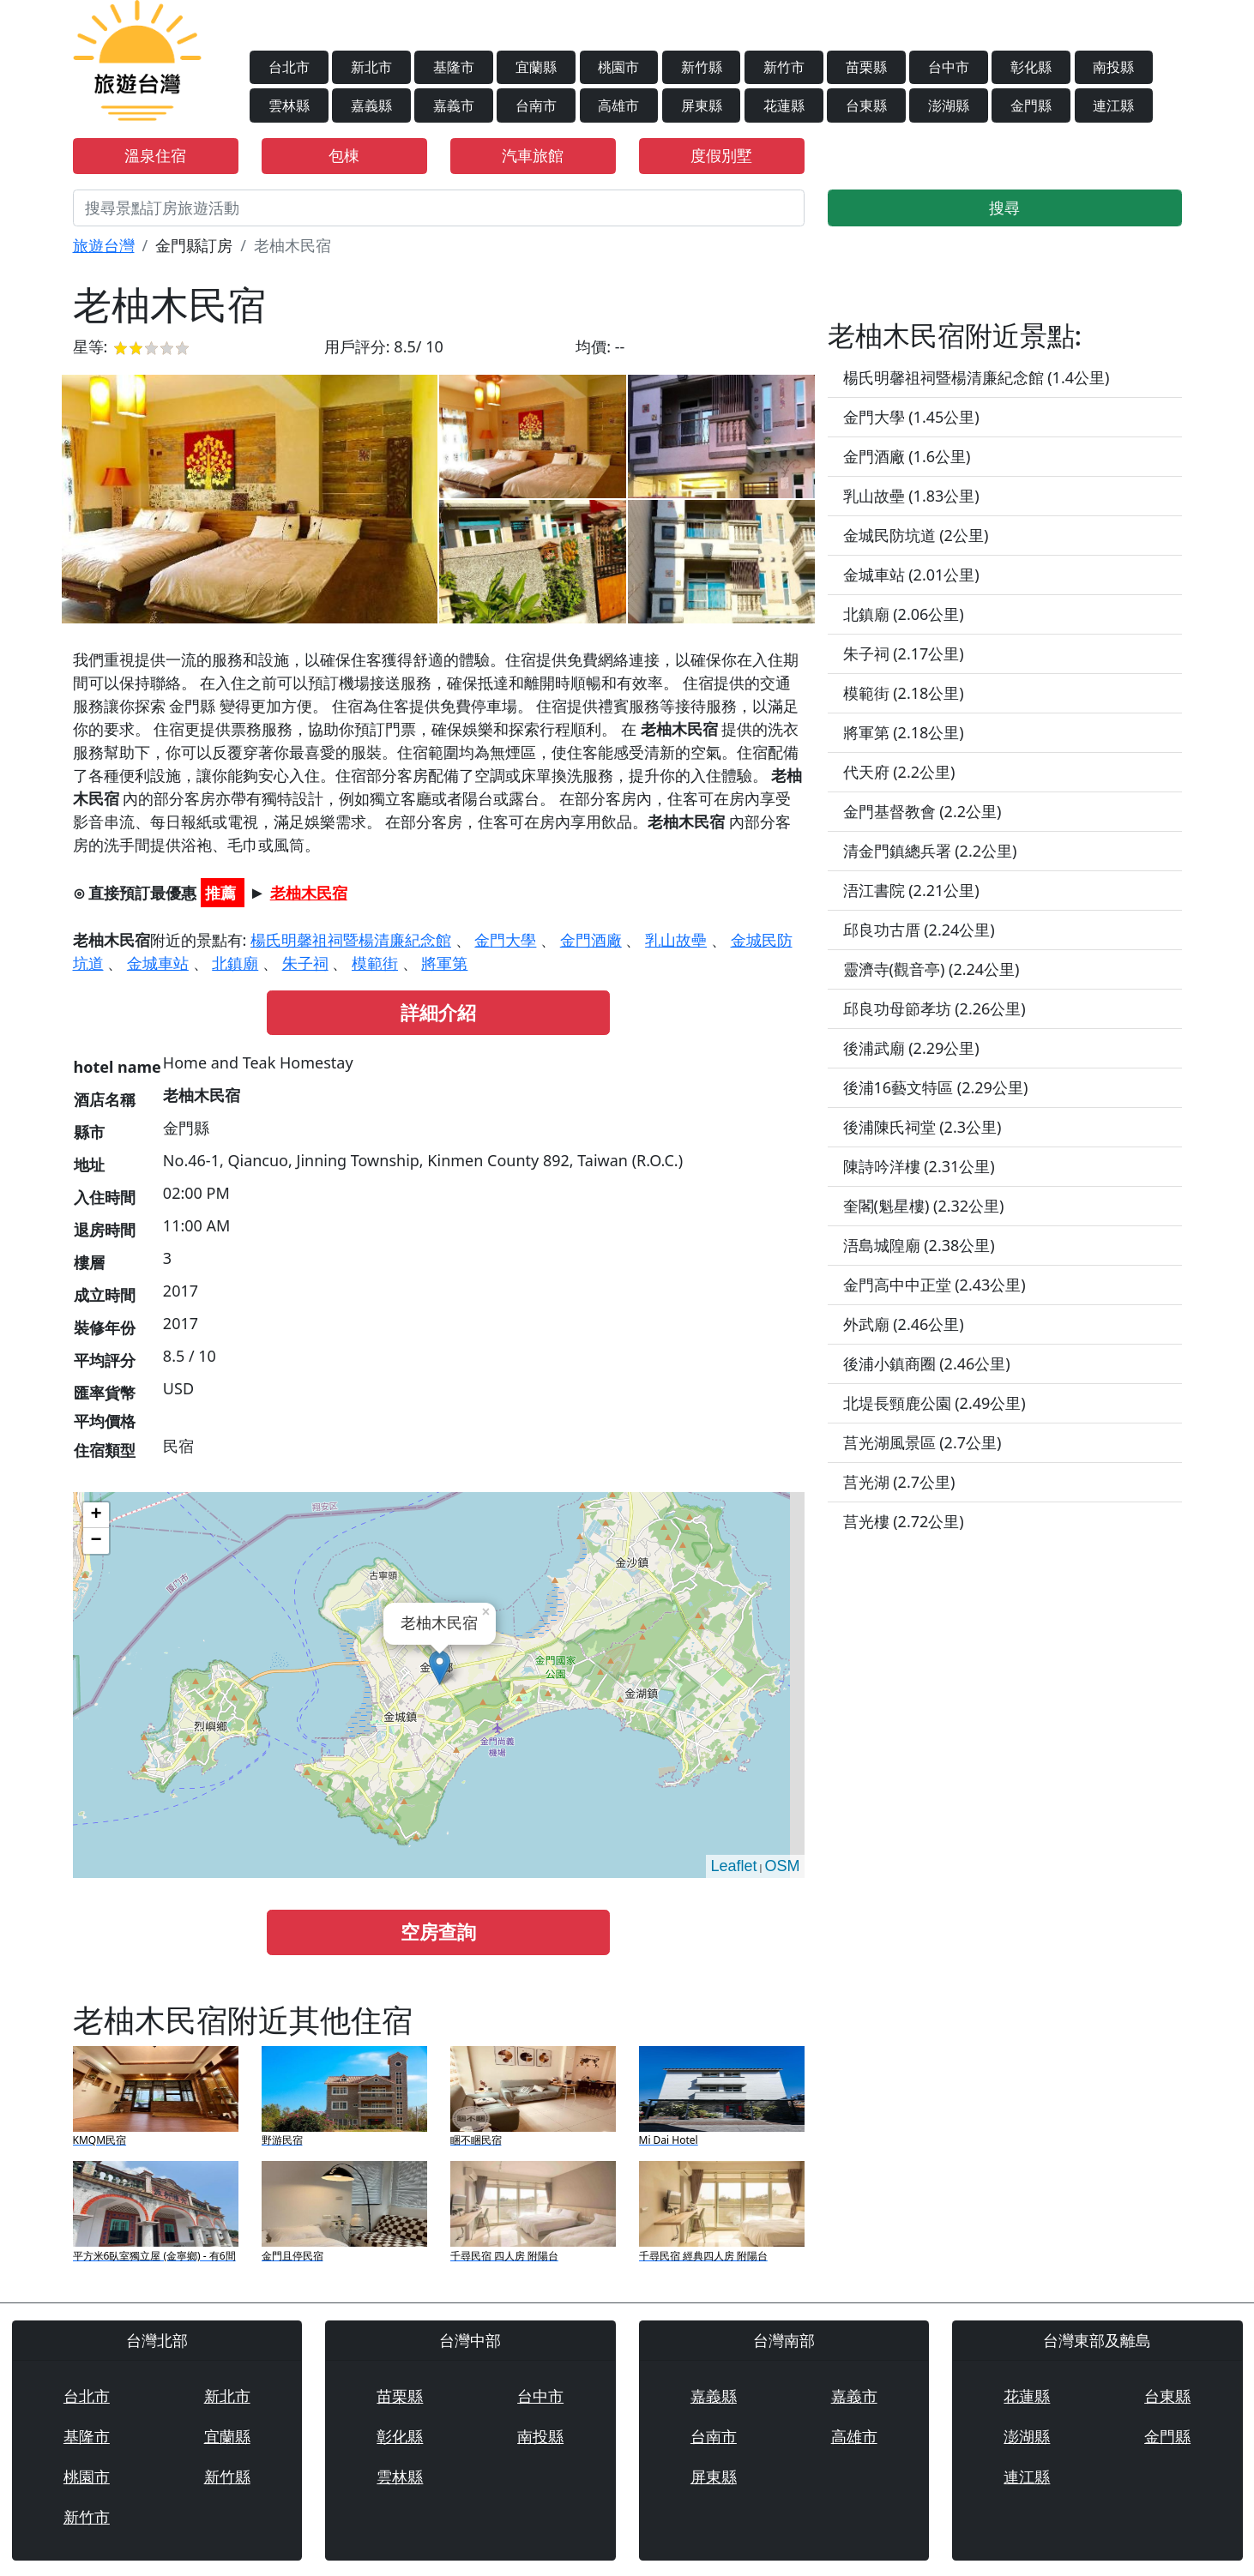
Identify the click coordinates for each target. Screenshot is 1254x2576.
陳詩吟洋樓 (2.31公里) (919, 1166)
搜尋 (1004, 207)
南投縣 (1113, 66)
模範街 (375, 963)
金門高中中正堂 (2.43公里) (934, 1284)
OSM (781, 1866)
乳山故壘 (676, 940)
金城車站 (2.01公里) (911, 574)
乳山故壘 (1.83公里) (911, 495)
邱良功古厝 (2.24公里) (919, 929)
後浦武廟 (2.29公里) (911, 1048)
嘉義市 (453, 105)
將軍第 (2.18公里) (903, 732)
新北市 (371, 66)
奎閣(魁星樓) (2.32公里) (923, 1205)
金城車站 (158, 963)
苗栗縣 (866, 66)
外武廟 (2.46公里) (903, 1324)
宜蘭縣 (536, 66)
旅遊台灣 (104, 245)
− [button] (95, 1541)
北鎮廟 (235, 963)
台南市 (536, 105)
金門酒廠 (591, 940)
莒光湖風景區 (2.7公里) (922, 1442)
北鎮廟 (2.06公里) (903, 614)
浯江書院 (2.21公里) (911, 890)
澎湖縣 (948, 105)
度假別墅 (721, 155)
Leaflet (733, 1866)
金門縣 (1031, 105)
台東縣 (866, 105)
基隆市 (453, 66)
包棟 (344, 155)
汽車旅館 (533, 155)
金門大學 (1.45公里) (911, 416)
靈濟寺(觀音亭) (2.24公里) (931, 969)
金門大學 (505, 940)
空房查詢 (438, 1931)
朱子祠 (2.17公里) (903, 653)
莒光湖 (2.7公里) (899, 1482)
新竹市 (784, 66)
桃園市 (618, 66)
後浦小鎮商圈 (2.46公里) (926, 1363)
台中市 (948, 66)
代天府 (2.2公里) (899, 771)
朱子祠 (305, 963)
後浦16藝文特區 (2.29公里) (935, 1087)
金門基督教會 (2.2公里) (922, 811)
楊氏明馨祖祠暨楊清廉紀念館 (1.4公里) (976, 377)
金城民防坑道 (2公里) (916, 535)
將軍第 (444, 963)
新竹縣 (701, 66)
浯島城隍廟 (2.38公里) (919, 1245)
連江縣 (1113, 105)
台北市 (289, 66)
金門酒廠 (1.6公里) (907, 456)
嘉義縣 (371, 105)
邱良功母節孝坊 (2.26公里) (934, 1008)
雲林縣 (289, 105)
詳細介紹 (438, 1012)
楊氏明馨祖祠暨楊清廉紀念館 (350, 940)
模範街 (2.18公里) (903, 693)
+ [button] (95, 1515)
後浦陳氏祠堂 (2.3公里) (922, 1126)
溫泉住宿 (155, 155)
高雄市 (618, 105)
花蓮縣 (784, 105)
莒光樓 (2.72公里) (903, 1521)
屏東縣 (701, 105)
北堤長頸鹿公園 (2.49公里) (934, 1403)
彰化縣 (1031, 66)
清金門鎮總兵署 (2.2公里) (930, 850)
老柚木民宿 (308, 892)
